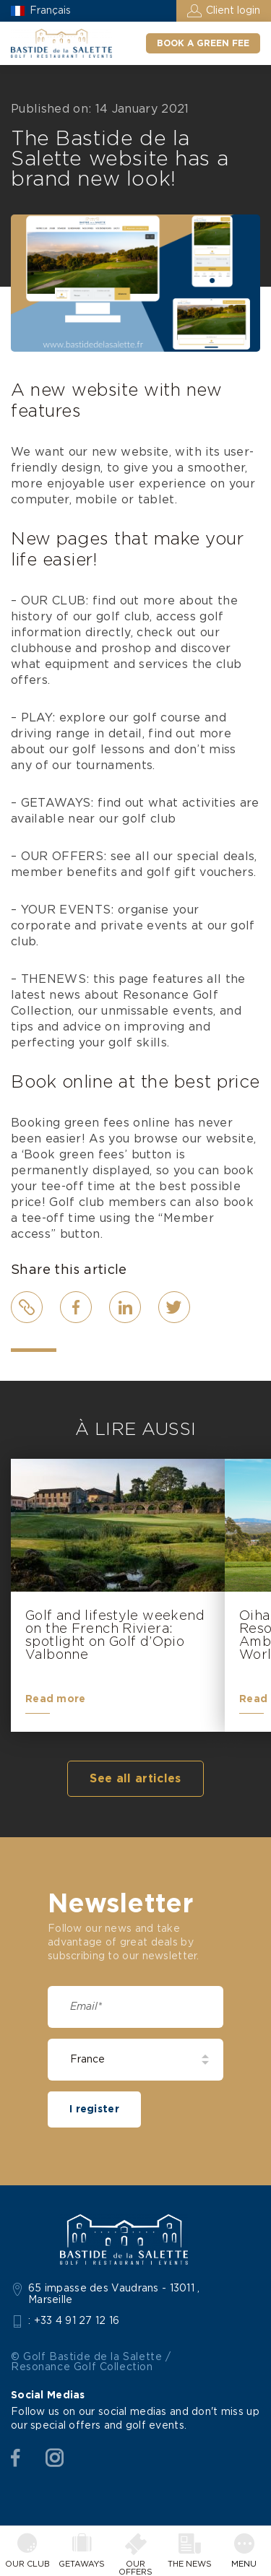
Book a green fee (203, 43)
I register (94, 2109)
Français (50, 11)
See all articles (135, 1778)
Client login (233, 11)
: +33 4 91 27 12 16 (74, 2321)
